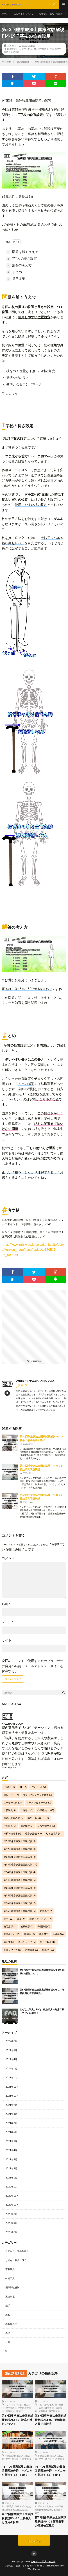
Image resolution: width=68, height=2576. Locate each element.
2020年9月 (11, 2214)
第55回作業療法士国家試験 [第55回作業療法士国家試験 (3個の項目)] (20, 1887)
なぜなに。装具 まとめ (43, 2561)
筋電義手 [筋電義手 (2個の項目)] (46, 1910)
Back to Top (34, 2541)
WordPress (34, 2569)
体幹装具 (10, 2278)
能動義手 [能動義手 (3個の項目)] (27, 1926)
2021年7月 (11, 2123)
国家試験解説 (28, 45)
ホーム (5, 13)
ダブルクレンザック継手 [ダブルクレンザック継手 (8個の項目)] (37, 1794)
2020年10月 (12, 2204)
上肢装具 (9, 2506)
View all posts (9, 1767)
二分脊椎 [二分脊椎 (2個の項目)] (27, 1810)
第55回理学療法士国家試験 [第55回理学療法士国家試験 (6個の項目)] (20, 1895)
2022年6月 (11, 2050)
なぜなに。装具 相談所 (51, 13)
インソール (10, 2405)
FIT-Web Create (41, 2565)
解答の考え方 (19, 265)
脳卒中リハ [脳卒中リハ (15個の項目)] (12, 1934)
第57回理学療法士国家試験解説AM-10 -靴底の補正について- (17, 2419)
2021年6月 (11, 2132)
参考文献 (15, 279)
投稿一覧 (23, 1385)
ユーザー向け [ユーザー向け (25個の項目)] (13, 1802)
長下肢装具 (54, 2411)
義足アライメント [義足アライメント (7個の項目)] (41, 1918)
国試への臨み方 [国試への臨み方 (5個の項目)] (13, 1818)
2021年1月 (11, 2177)
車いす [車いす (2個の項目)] (9, 1941)
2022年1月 (11, 2068)
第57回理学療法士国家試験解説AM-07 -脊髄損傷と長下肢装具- (50, 2419)
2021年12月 (12, 2077)
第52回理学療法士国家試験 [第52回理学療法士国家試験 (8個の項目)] (20, 1849)
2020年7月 (11, 2232)
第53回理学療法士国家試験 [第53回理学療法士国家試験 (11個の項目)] (20, 1864)
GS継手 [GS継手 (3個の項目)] (9, 1787)
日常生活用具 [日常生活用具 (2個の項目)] (46, 1825)
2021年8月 (11, 2113)
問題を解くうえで (22, 252)
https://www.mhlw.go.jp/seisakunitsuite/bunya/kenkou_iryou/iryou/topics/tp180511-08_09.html (33, 1250)
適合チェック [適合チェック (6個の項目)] (27, 1941)
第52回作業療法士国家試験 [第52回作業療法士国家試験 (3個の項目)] (20, 1841)
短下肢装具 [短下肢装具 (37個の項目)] (54, 1833)
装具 (7, 2342)
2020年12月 (12, 2186)
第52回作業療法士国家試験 (15, 2509)
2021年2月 (11, 2168)
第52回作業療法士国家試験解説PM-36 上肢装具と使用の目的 (17, 2518)
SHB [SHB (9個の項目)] (23, 1787)
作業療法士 (12, 49)
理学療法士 (43, 49)
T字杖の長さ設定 (21, 259)
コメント (8, 1558)
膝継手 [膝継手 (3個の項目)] (29, 1934)
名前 (6, 1604)
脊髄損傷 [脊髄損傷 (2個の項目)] (43, 1926)
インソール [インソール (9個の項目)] (38, 1787)
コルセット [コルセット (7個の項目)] (11, 1794)
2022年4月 (11, 2059)
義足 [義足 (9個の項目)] (21, 1918)
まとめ (14, 272)
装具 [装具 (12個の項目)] (43, 1934)
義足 (7, 2333)
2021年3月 (11, 2159)
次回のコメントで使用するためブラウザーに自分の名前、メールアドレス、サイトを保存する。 (32, 1666)
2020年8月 (11, 2223)
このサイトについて (23, 13)
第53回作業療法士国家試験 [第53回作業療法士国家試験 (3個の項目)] (20, 1856)
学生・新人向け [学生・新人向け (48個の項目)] (38, 1818)
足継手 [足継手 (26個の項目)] (58, 1934)
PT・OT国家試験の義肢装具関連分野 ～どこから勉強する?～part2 (17, 2470)
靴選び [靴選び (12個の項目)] (48, 1949)
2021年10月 (12, 2095)
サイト (7, 1640)
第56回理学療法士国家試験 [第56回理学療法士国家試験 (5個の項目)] (20, 1910)
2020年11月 (12, 2195)
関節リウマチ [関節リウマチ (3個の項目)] (12, 1949)
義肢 (7, 2314)
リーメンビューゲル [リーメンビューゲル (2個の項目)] (39, 1802)
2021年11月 (12, 2086)
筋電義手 (58, 2509)
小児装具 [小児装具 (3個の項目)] (10, 1825)
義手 (7, 2305)
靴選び (19, 2411)
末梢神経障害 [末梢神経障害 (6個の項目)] (12, 1833)
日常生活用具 (25, 49)
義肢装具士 (11, 2323)
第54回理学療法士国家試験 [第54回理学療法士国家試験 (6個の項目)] (20, 1880)
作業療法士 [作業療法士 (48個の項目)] (45, 1810)
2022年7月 (11, 2041)
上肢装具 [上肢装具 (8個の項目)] (10, 1810)
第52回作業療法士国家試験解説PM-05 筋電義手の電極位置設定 (50, 2521)
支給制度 (10, 2296)
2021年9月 (11, 2104)
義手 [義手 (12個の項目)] (8, 1918)
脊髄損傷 (43, 2411)
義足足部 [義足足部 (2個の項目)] (10, 1926)
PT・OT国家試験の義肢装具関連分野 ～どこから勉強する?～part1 (50, 2470)
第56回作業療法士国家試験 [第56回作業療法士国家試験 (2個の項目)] (20, 1903)
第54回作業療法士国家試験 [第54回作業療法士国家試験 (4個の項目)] (20, 1872)
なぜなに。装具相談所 (17, 2251)
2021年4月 (11, 2150)
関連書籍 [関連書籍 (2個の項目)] (31, 1949)
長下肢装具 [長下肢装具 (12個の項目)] (48, 1941)
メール (7, 1622)
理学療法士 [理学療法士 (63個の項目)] (33, 1833)
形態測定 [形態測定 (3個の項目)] (27, 1825)
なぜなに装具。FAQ (15, 2260)
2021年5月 (11, 2141)
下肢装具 (10, 2269)
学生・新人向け (45, 2405)
